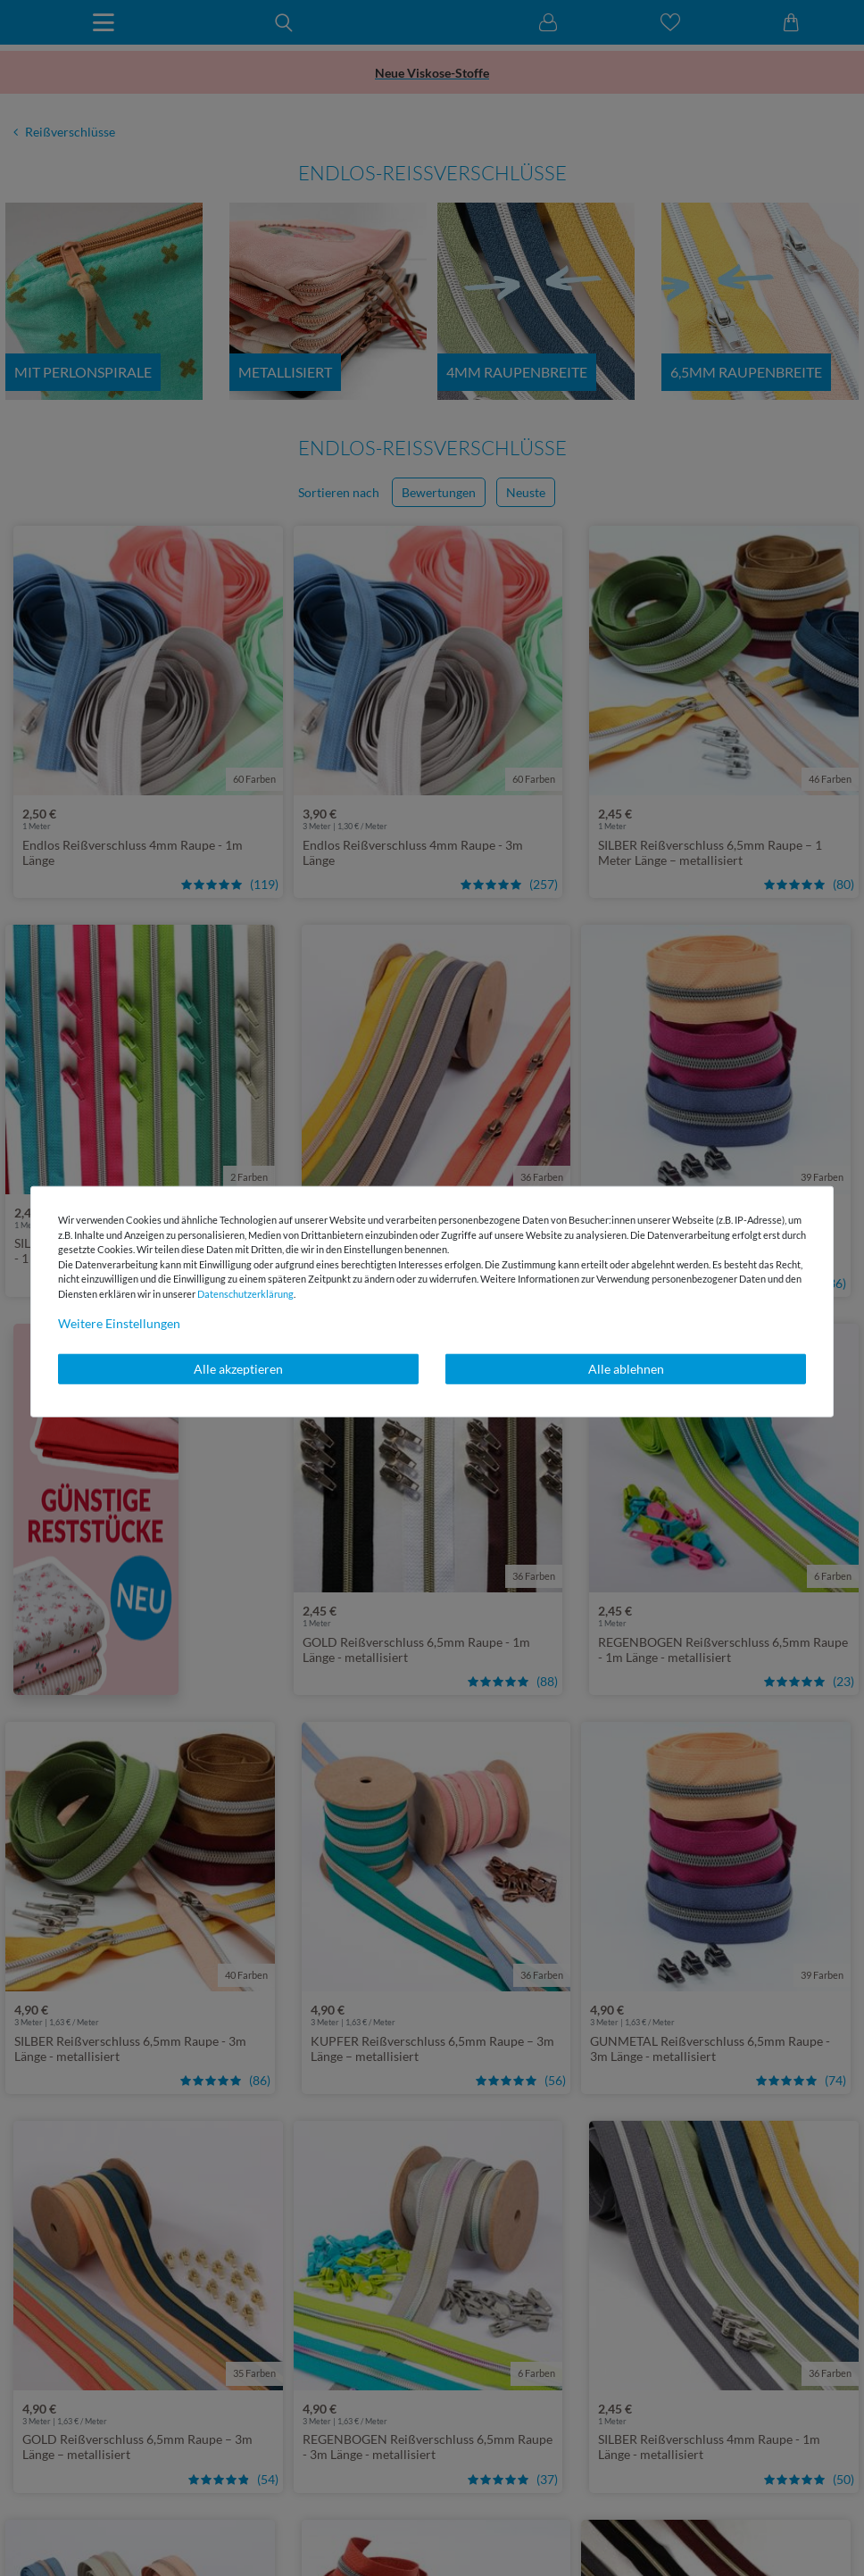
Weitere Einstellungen (119, 1323)
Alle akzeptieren (238, 1368)
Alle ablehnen (626, 1368)
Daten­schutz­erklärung (245, 1293)
